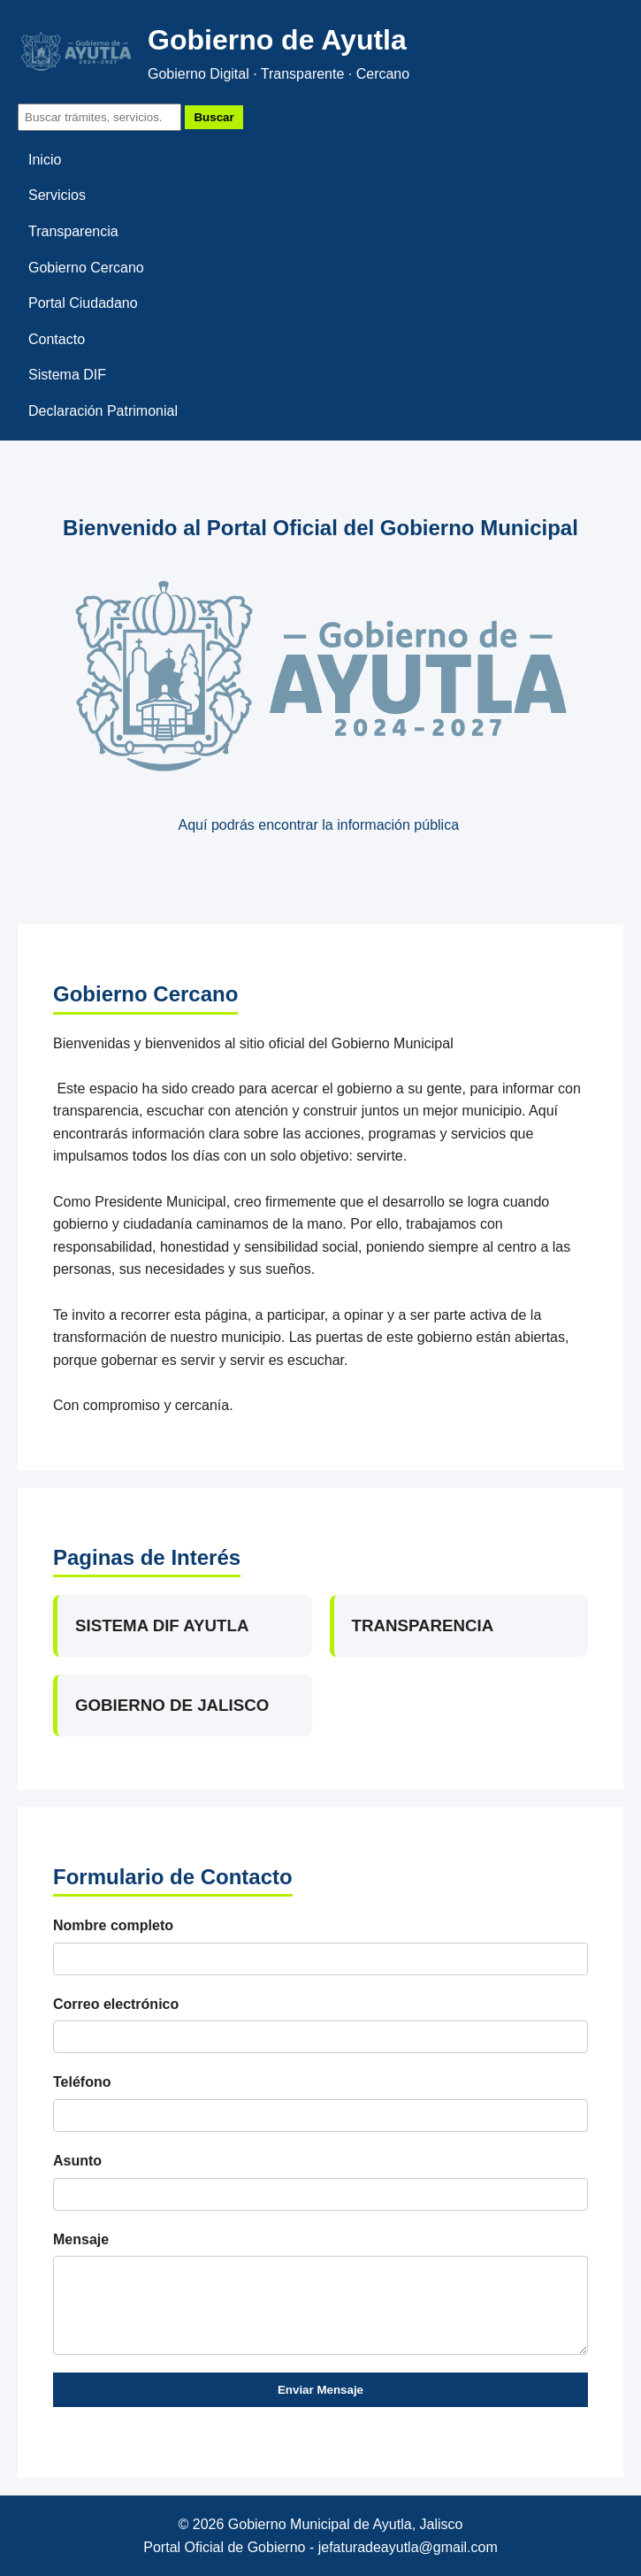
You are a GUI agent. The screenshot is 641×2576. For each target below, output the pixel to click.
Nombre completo (113, 1925)
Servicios (57, 195)
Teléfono (82, 2081)
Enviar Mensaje (320, 2389)
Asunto (77, 2160)
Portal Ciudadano (83, 302)
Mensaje (81, 2239)
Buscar (213, 117)
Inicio (44, 159)
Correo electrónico (116, 2004)
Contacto (56, 339)
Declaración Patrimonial (103, 410)
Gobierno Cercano (86, 267)
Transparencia (73, 231)
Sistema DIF (67, 374)
